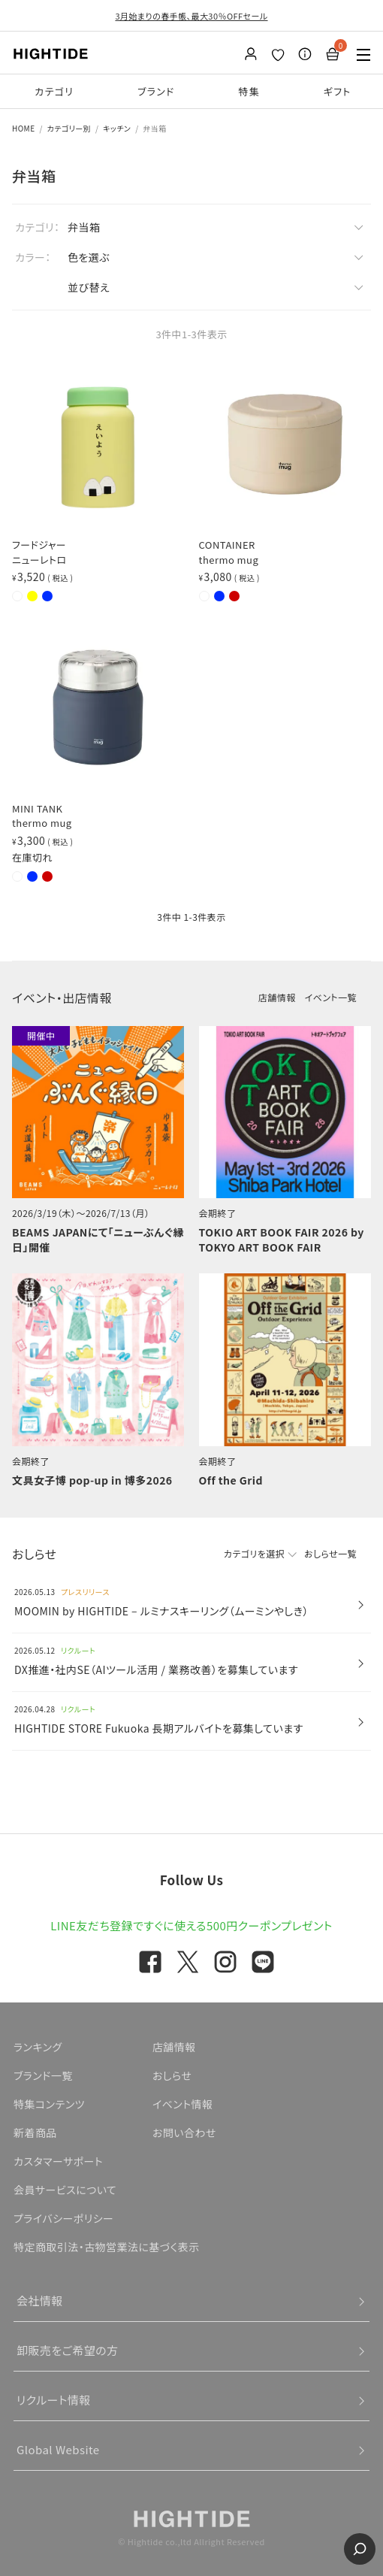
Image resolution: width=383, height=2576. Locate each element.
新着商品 (35, 2132)
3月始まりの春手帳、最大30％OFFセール (191, 16)
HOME (23, 128)
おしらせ (172, 2075)
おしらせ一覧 (330, 1553)
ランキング (38, 2046)
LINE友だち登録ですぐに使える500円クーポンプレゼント (191, 1925)
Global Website (58, 2449)
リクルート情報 (54, 2400)
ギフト (337, 91)
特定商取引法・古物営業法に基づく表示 (107, 2246)
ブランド (156, 91)
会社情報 (40, 2300)
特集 (249, 91)
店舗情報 (277, 997)
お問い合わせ (184, 2132)
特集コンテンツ (49, 2103)
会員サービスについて (65, 2189)
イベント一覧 (331, 997)
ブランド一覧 (43, 2075)
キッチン (117, 128)
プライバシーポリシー (63, 2218)
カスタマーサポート (58, 2161)
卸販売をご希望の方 (68, 2350)
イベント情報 (182, 2103)
